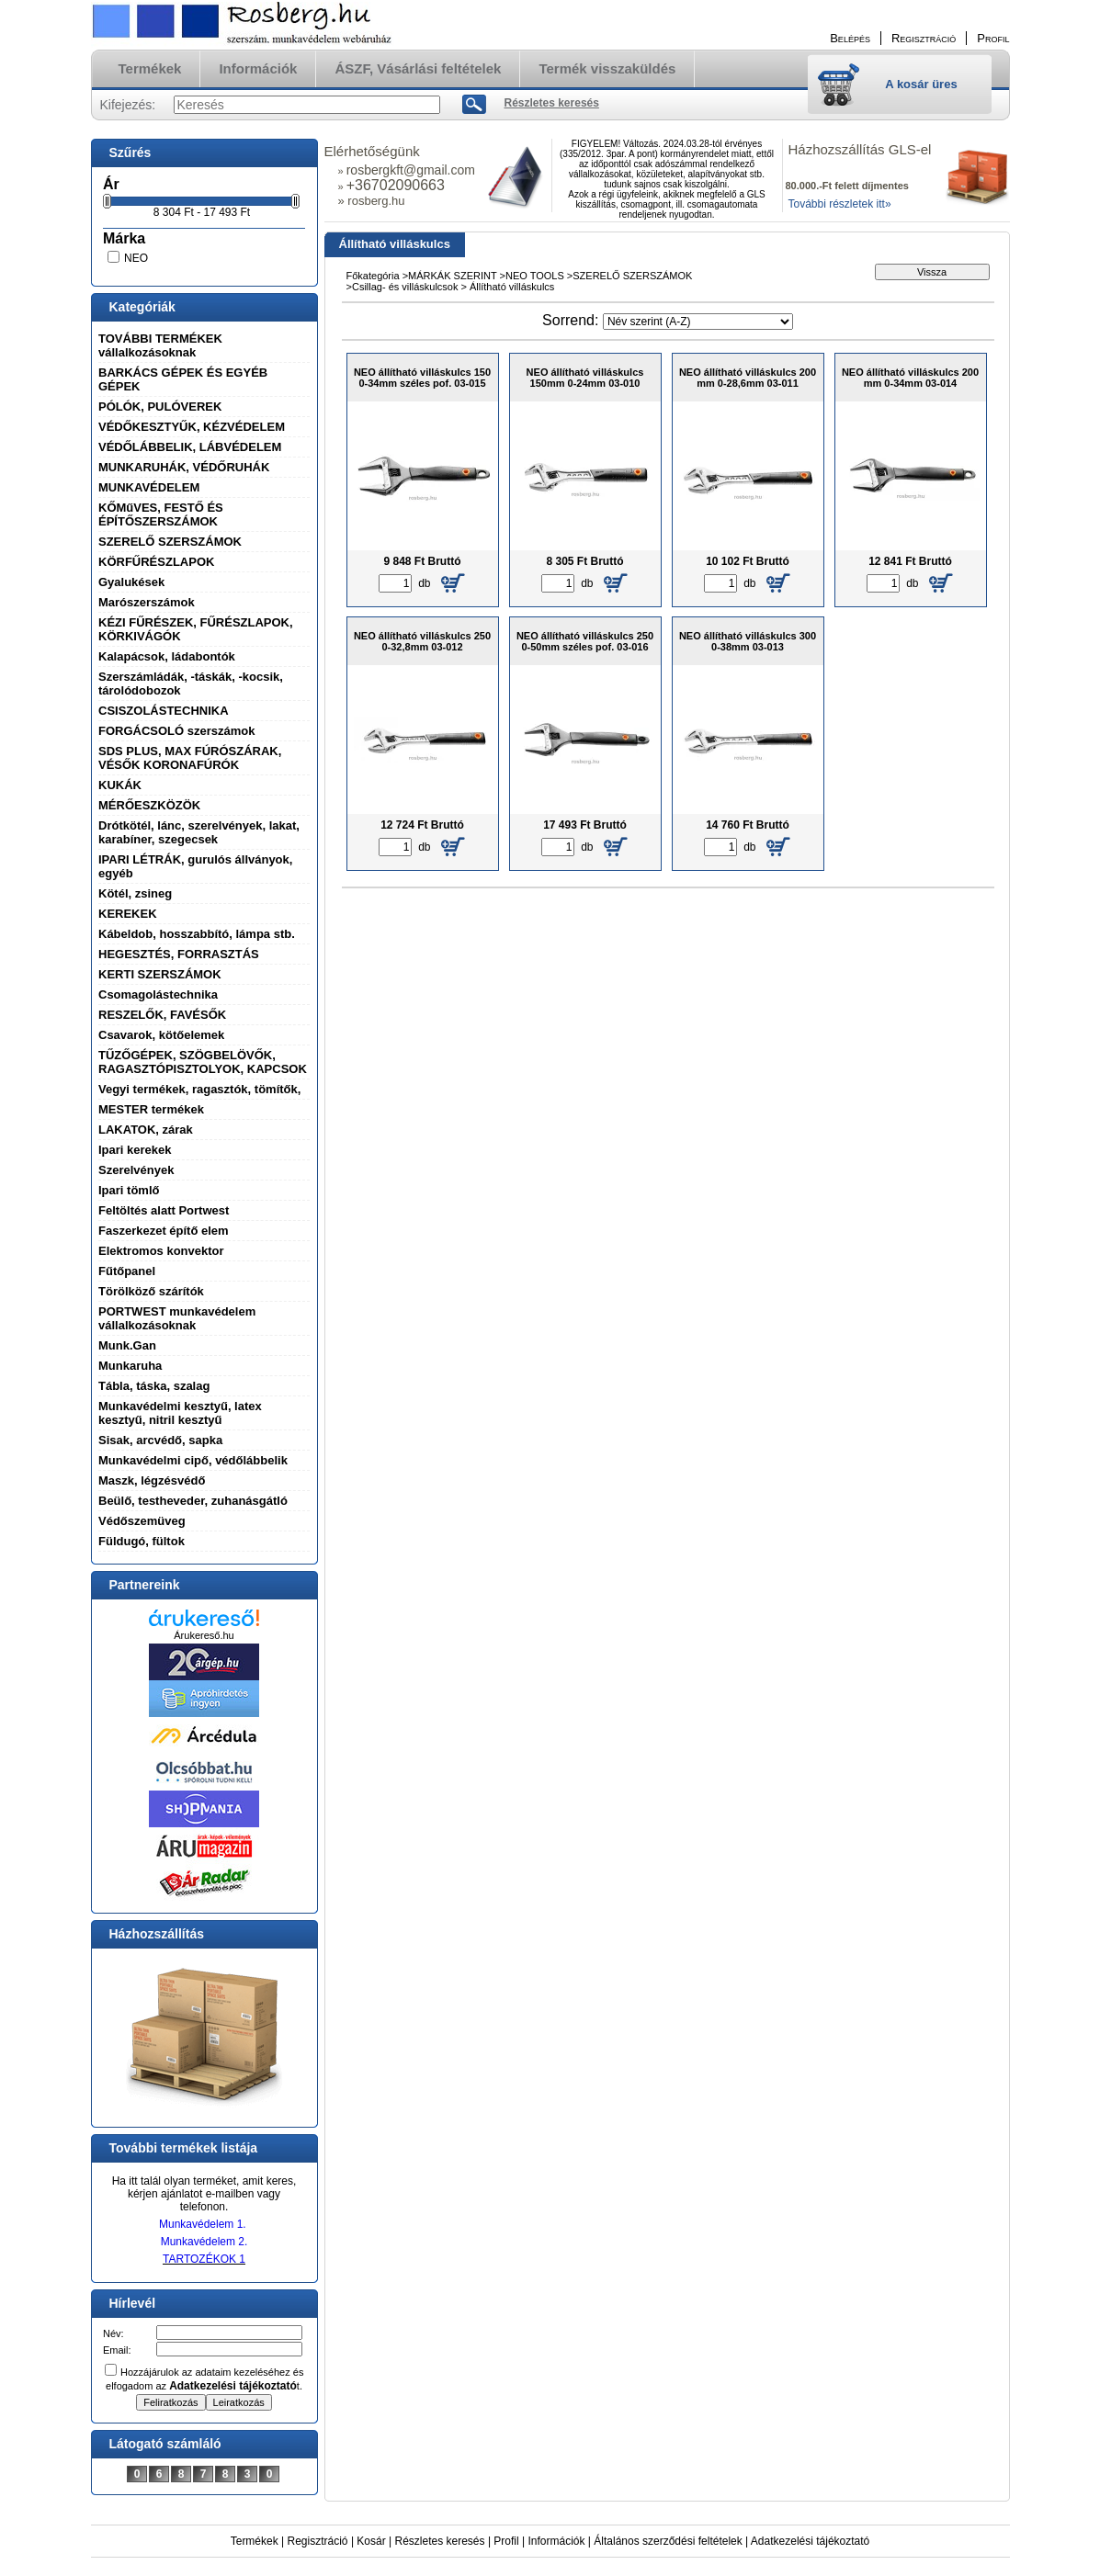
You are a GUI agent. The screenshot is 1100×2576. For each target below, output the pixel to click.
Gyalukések (131, 582)
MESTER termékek (151, 1109)
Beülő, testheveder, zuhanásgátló (193, 1501)
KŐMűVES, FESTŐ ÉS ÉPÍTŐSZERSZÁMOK (160, 514)
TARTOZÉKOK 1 (204, 2259)
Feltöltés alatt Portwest (163, 1210)
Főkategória (373, 275)
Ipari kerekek (135, 1150)
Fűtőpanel (126, 1271)
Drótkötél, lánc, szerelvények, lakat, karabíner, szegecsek (199, 832)
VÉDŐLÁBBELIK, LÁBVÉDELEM (189, 447)
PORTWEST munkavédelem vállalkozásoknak (176, 1318)
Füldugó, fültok (141, 1541)
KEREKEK (127, 914)
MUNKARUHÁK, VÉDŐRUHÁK (183, 467)
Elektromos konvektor (161, 1251)
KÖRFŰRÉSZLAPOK (156, 562)
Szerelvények (136, 1170)
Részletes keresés (440, 2541)
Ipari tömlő (128, 1190)
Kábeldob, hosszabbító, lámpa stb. (196, 934)
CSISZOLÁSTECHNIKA (163, 710)
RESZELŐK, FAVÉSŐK (162, 1015)
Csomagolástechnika (158, 994)
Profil (505, 2541)
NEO (136, 258)
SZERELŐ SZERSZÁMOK (170, 541)
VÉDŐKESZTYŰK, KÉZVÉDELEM (191, 427)
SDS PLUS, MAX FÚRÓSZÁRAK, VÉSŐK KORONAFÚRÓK (189, 758)
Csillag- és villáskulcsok (406, 286)
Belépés (850, 38)
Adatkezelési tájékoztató (810, 2541)
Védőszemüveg (142, 1521)
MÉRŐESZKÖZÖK (149, 805)
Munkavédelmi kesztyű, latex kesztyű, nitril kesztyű (180, 1413)
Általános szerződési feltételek (668, 2541)
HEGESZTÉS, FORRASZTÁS (178, 954)
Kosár (371, 2541)
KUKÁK (120, 785)
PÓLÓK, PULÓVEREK (159, 406)
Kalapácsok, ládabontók (166, 656)
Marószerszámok (146, 602)
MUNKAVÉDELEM (148, 487)
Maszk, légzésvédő (151, 1480)
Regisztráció (318, 2541)
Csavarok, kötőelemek (161, 1035)
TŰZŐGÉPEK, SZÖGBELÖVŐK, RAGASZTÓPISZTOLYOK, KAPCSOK (202, 1062)
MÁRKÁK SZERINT (453, 275)
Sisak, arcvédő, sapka (160, 1440)
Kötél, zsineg (135, 893)
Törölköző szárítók (151, 1291)
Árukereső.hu (203, 1635)
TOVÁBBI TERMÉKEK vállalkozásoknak (160, 345)
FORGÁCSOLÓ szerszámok (176, 731)
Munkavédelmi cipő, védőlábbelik (193, 1460)
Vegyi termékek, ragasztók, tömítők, (199, 1089)
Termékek (254, 2541)
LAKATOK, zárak (145, 1129)
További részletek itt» (839, 204)
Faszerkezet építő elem (163, 1230)
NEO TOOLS (534, 275)
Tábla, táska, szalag (154, 1386)
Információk (555, 2541)
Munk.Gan (127, 1345)
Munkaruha (130, 1366)
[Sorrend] (698, 321)
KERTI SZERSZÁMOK (159, 974)
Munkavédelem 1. (202, 2224)
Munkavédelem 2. (204, 2241)
